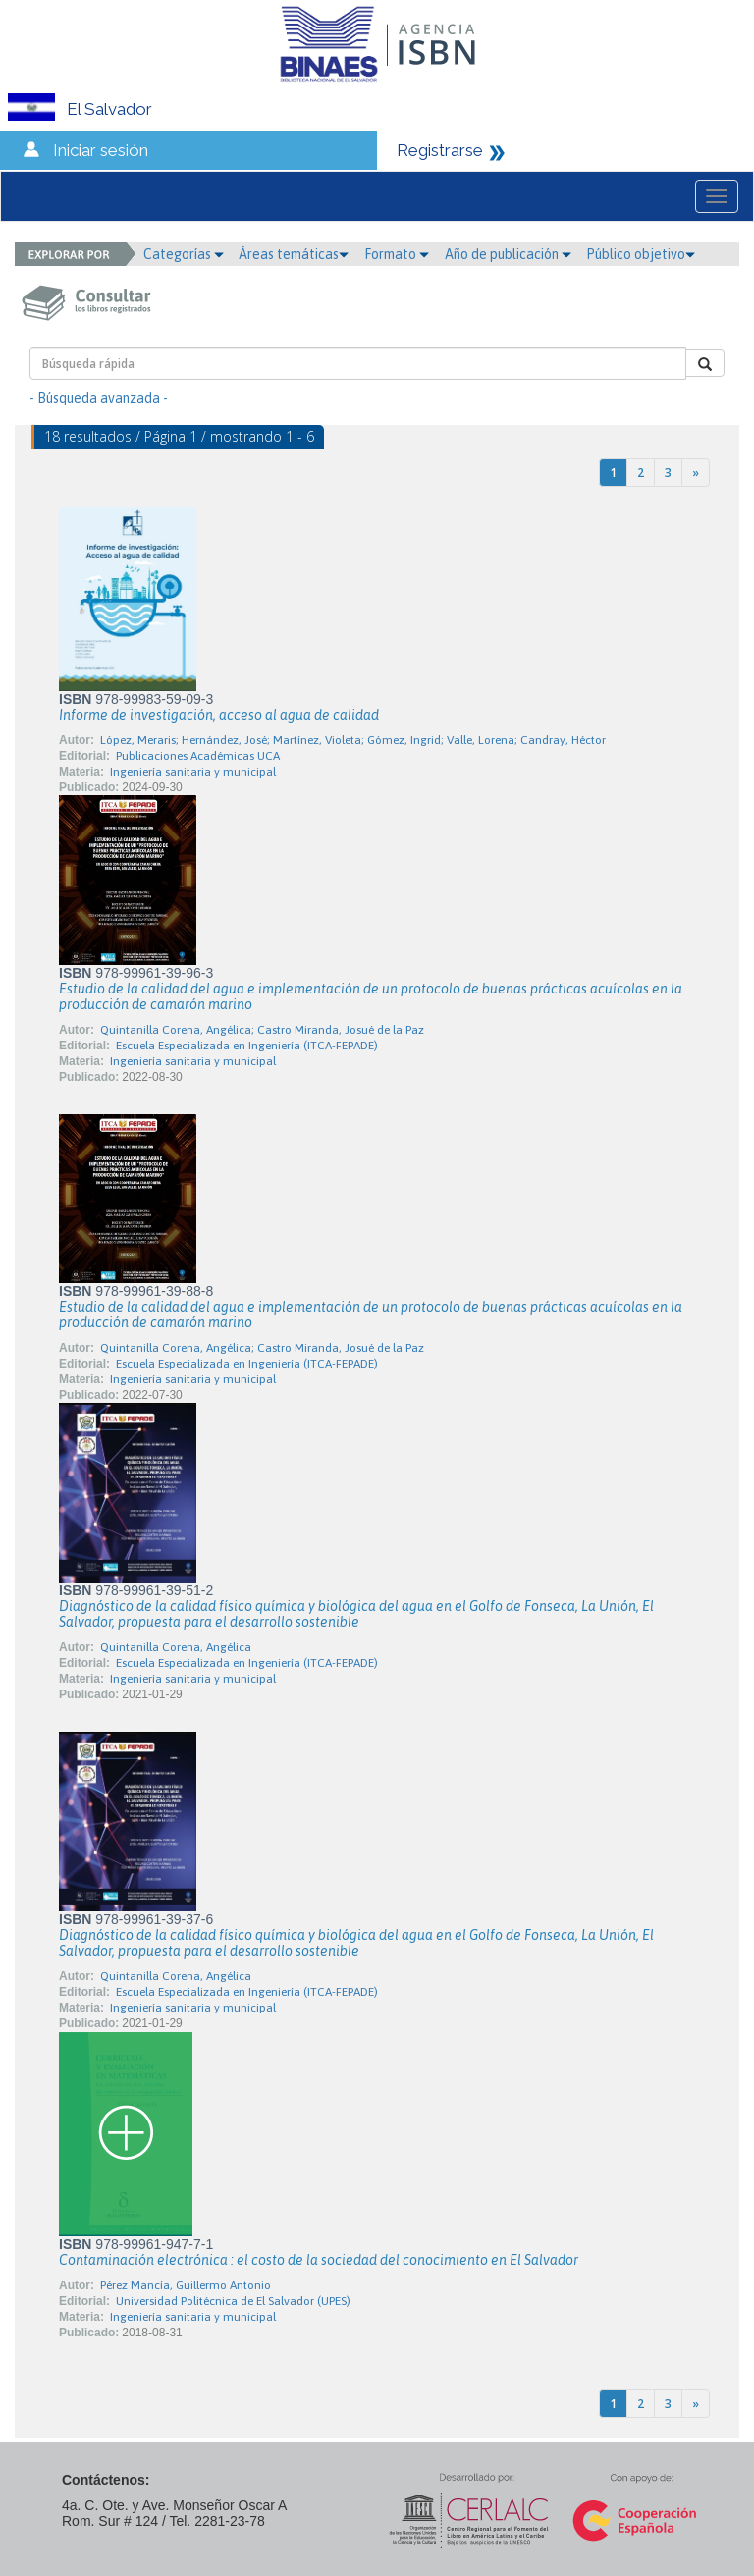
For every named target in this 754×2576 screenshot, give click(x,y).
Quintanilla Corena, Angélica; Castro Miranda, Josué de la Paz (262, 1030)
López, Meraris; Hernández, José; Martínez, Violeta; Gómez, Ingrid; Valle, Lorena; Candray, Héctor (353, 740)
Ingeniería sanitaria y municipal (193, 771)
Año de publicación (508, 254)
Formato (396, 254)
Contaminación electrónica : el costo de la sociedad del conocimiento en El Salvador (318, 2260)
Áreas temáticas (294, 254)
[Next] (695, 472)
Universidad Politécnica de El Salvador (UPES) (233, 2301)
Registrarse (440, 150)
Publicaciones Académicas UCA (198, 756)
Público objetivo (640, 254)
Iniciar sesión (100, 150)
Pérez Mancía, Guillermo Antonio (185, 2285)
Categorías (183, 254)
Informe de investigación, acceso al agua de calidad (219, 715)
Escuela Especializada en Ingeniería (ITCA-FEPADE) (247, 1045)
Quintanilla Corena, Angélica (175, 1647)
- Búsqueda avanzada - (98, 397)
